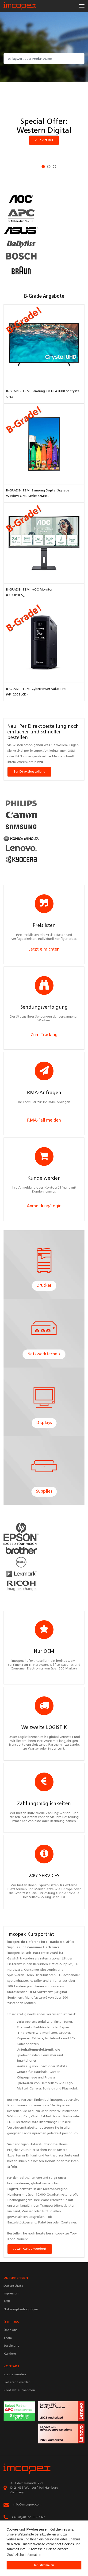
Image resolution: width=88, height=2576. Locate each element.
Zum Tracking (44, 1035)
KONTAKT (11, 2366)
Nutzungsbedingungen (21, 2309)
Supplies (44, 1491)
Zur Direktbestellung (29, 771)
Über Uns (10, 2330)
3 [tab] (54, 166)
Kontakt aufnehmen (19, 2390)
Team (8, 2338)
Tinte (57, 2022)
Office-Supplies (61, 1964)
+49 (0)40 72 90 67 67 (28, 2517)
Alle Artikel (44, 140)
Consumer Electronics (43, 1947)
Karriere (10, 2354)
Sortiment (54, 2014)
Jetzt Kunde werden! (29, 2249)
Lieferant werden (17, 2382)
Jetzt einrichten (44, 949)
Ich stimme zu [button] (44, 2565)
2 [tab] (48, 166)
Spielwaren (15, 1975)
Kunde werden (15, 2374)
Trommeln (24, 2027)
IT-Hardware (55, 1942)
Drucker (44, 1285)
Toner (67, 2022)
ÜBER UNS (11, 2322)
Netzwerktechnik (44, 1354)
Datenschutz (13, 2286)
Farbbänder (42, 2027)
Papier (64, 2027)
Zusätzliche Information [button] (24, 2555)
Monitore (49, 2033)
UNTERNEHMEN (16, 2278)
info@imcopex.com (27, 2504)
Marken (30, 2003)
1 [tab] (43, 166)
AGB (7, 2301)
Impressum (11, 2293)
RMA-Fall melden (44, 1120)
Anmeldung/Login (44, 1206)
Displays (44, 1423)
